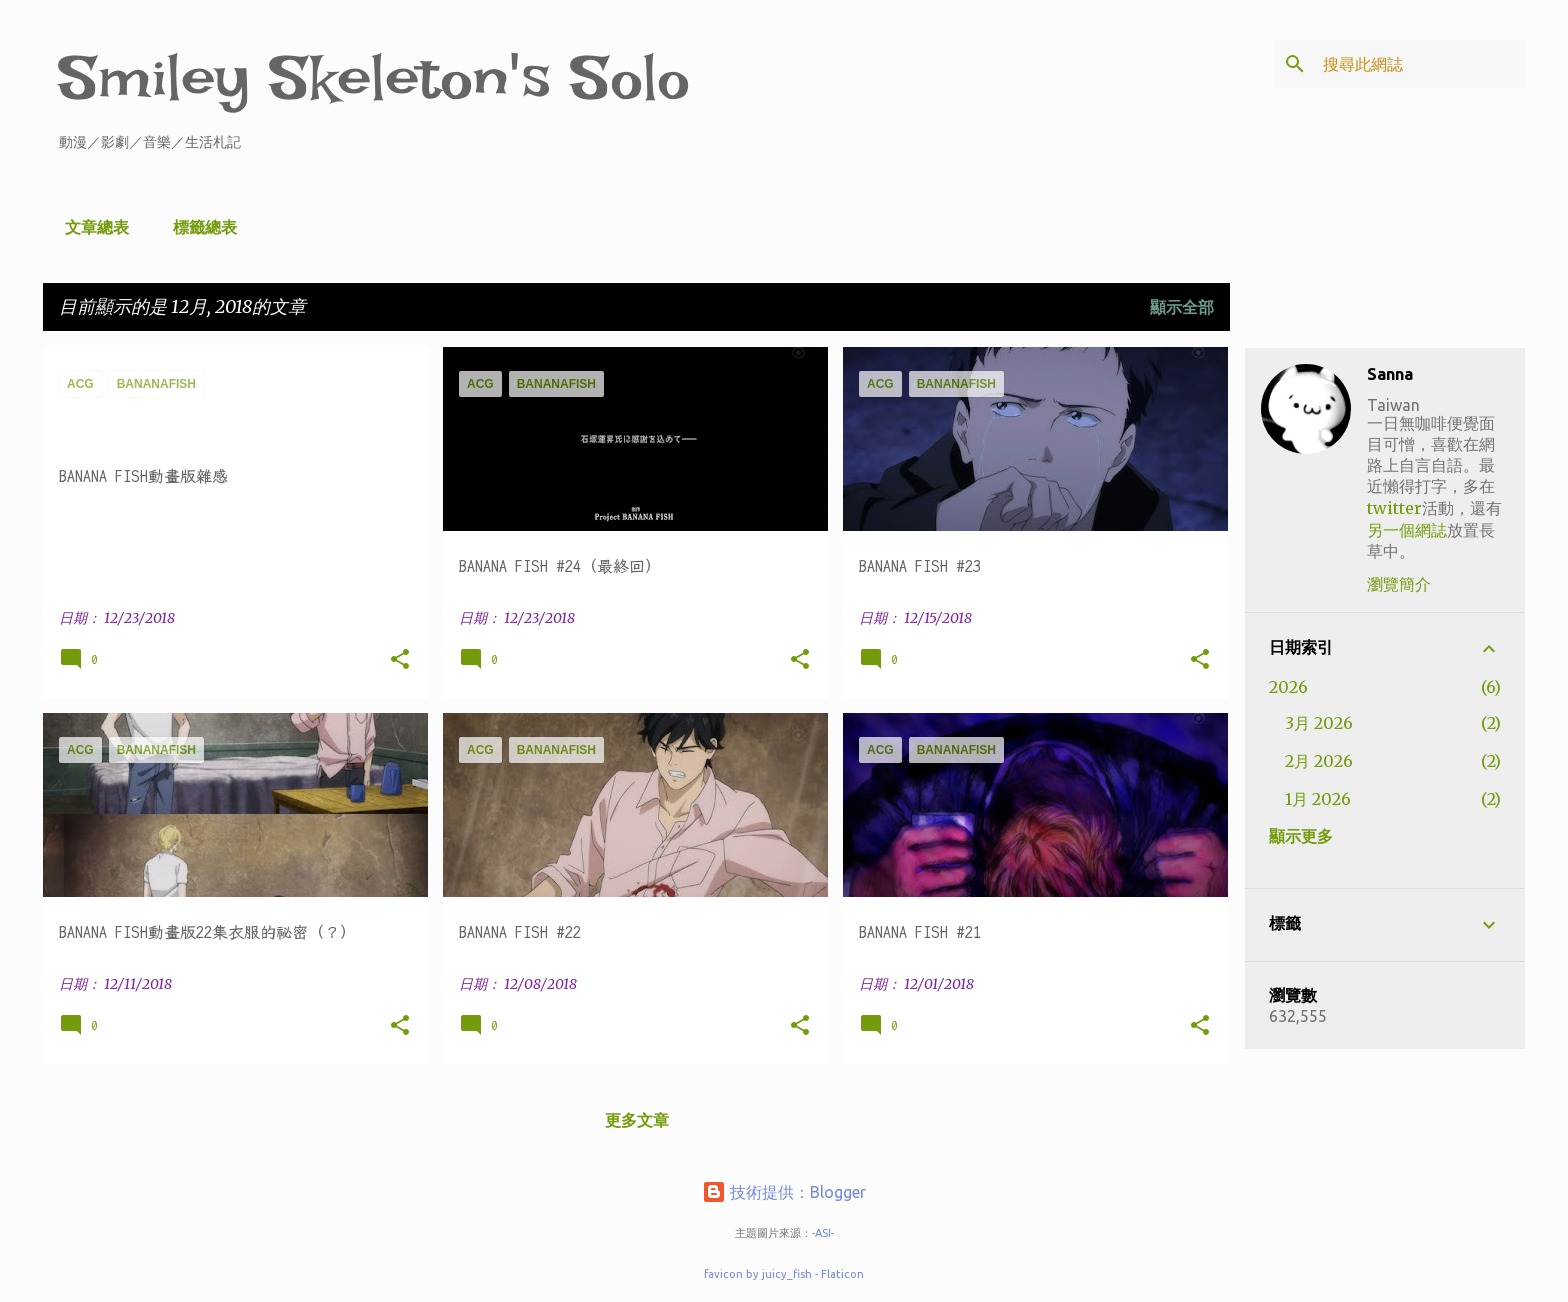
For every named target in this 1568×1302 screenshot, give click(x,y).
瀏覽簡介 (1399, 584)
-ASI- (823, 1233)
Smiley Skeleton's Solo (374, 77)
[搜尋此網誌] (1420, 64)
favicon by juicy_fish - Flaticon (784, 1274)
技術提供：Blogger (784, 1192)
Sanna (1390, 374)
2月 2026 (1319, 761)
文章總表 (91, 227)
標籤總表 (199, 227)
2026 (1288, 687)
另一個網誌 (1407, 530)
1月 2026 (1318, 799)
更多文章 (637, 1120)
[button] (400, 660)
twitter (1394, 508)
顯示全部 (1182, 307)
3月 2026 (1319, 723)
